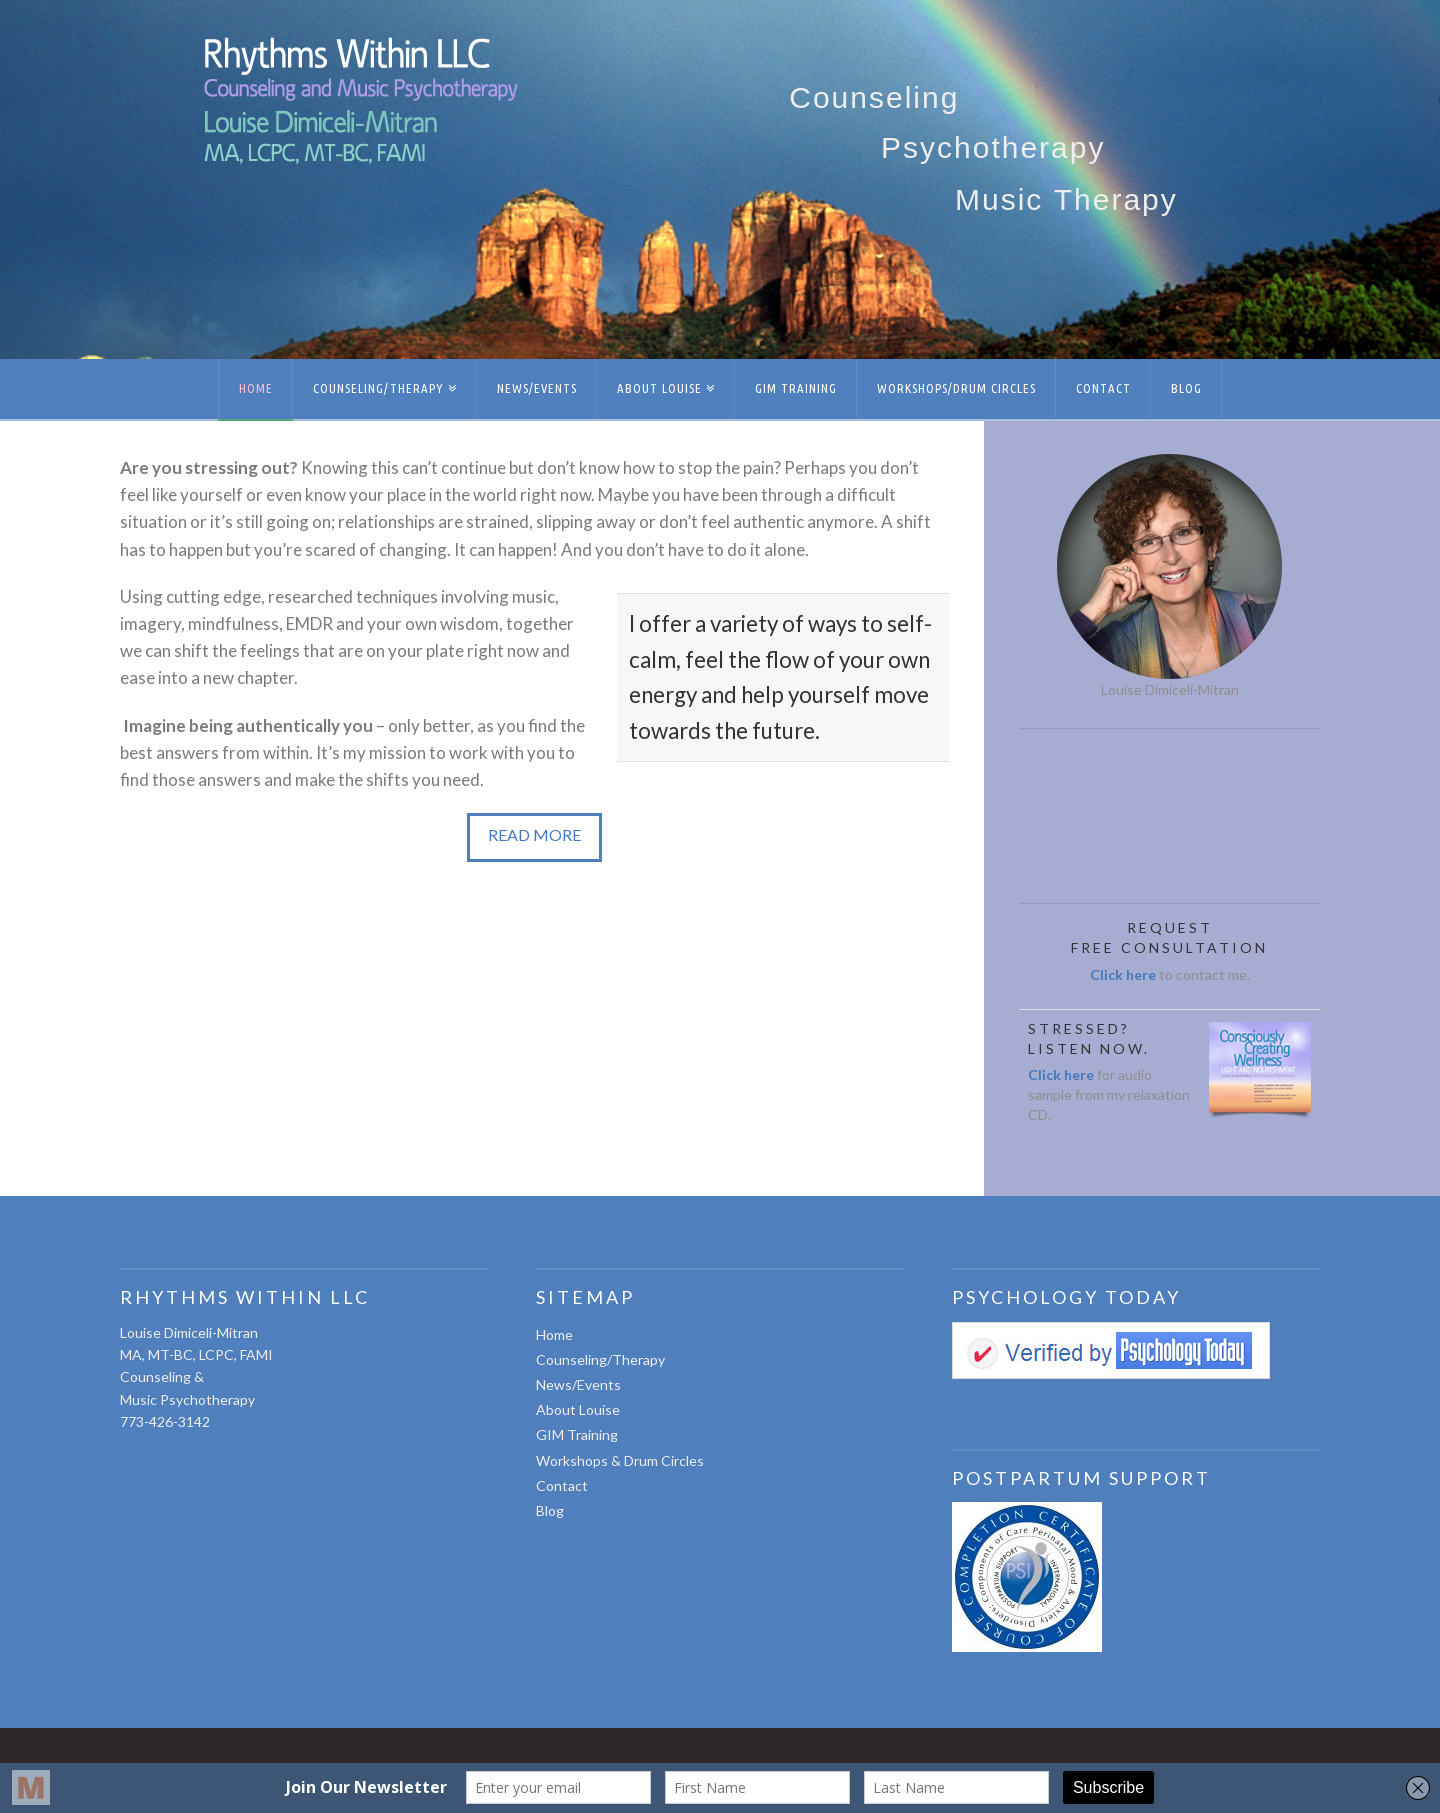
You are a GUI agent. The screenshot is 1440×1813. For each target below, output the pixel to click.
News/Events (578, 1384)
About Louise (578, 1409)
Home (554, 1334)
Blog (550, 1510)
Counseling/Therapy (600, 1359)
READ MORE (534, 834)
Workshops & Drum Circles (620, 1460)
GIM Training (577, 1434)
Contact (562, 1485)
